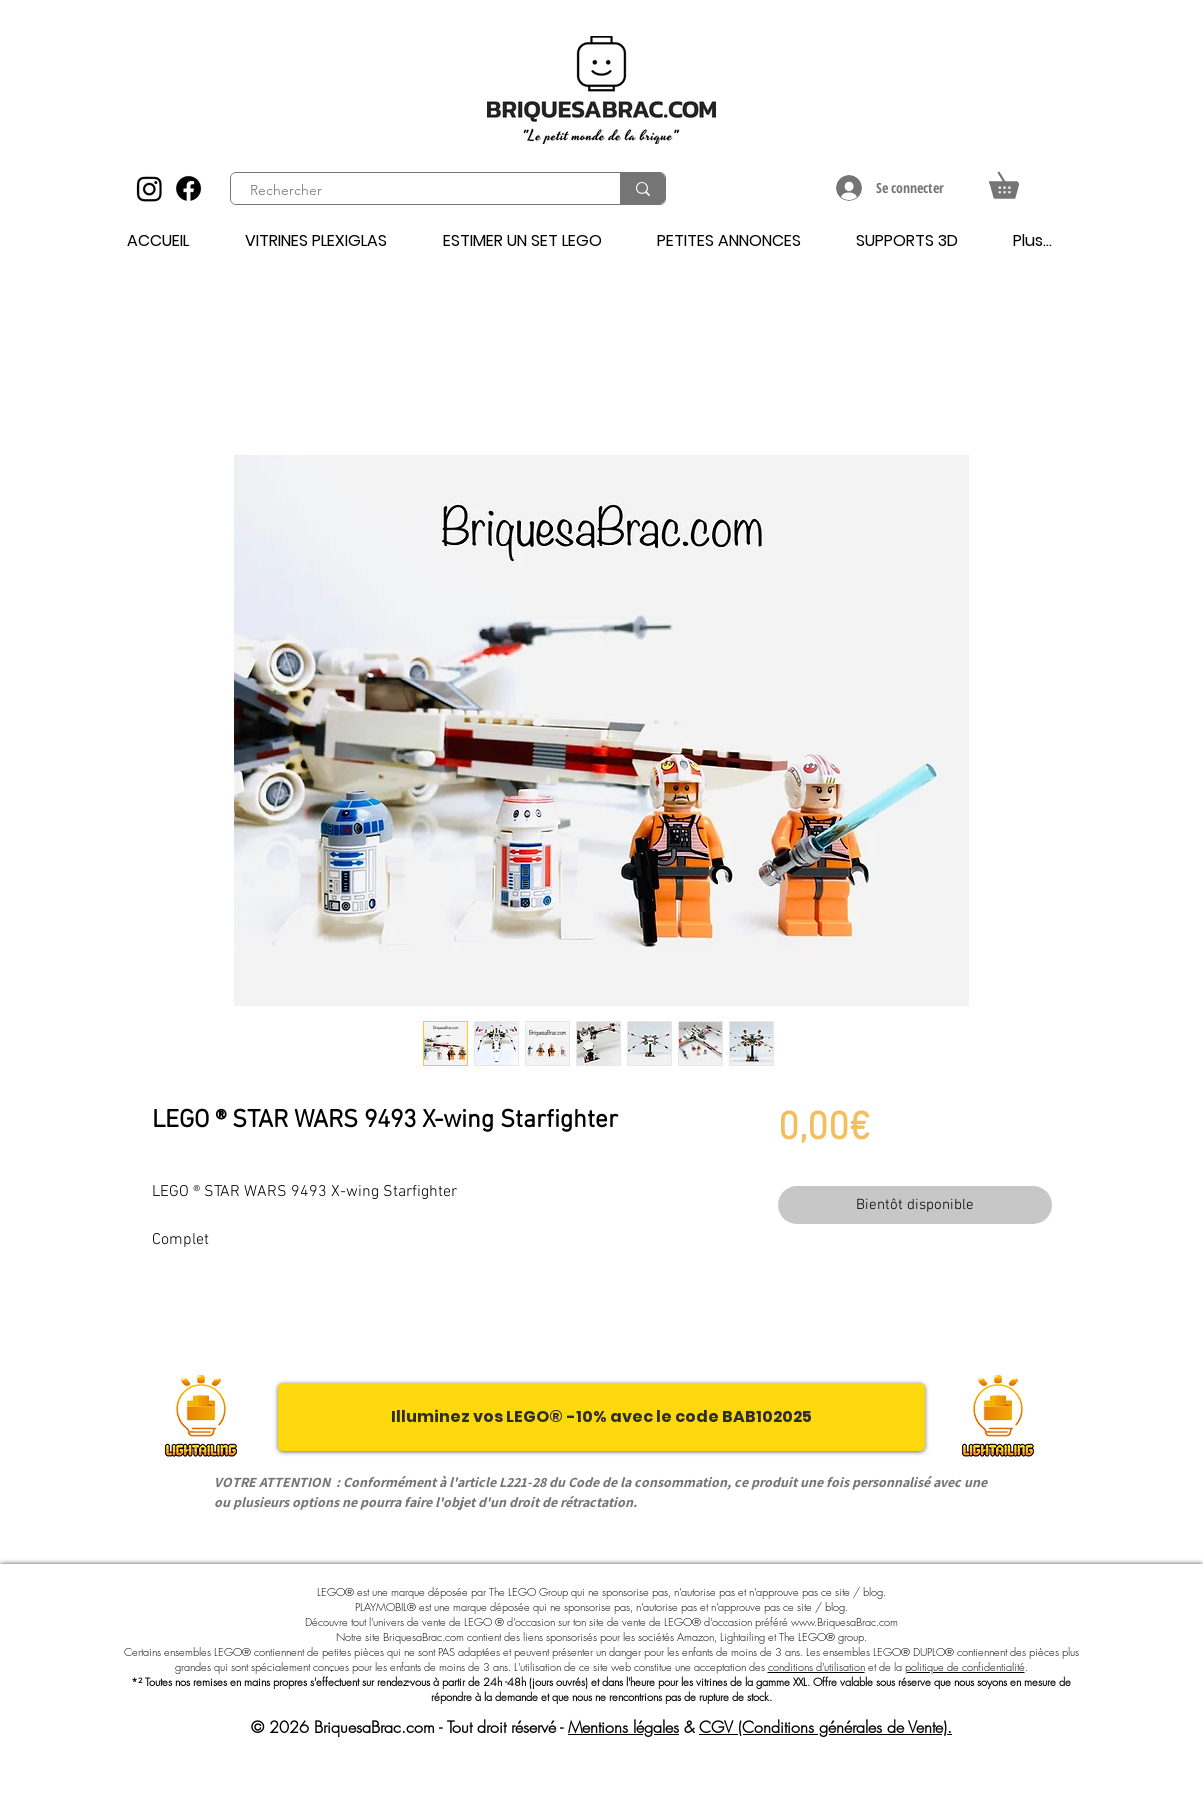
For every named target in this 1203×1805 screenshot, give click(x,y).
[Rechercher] (414, 191)
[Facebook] (188, 188)
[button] (1016, 180)
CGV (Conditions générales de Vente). (825, 1727)
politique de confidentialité (965, 1666)
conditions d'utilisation (816, 1666)
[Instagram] (149, 188)
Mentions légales (623, 1727)
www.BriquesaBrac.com (844, 1621)
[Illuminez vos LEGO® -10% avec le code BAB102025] (601, 1417)
